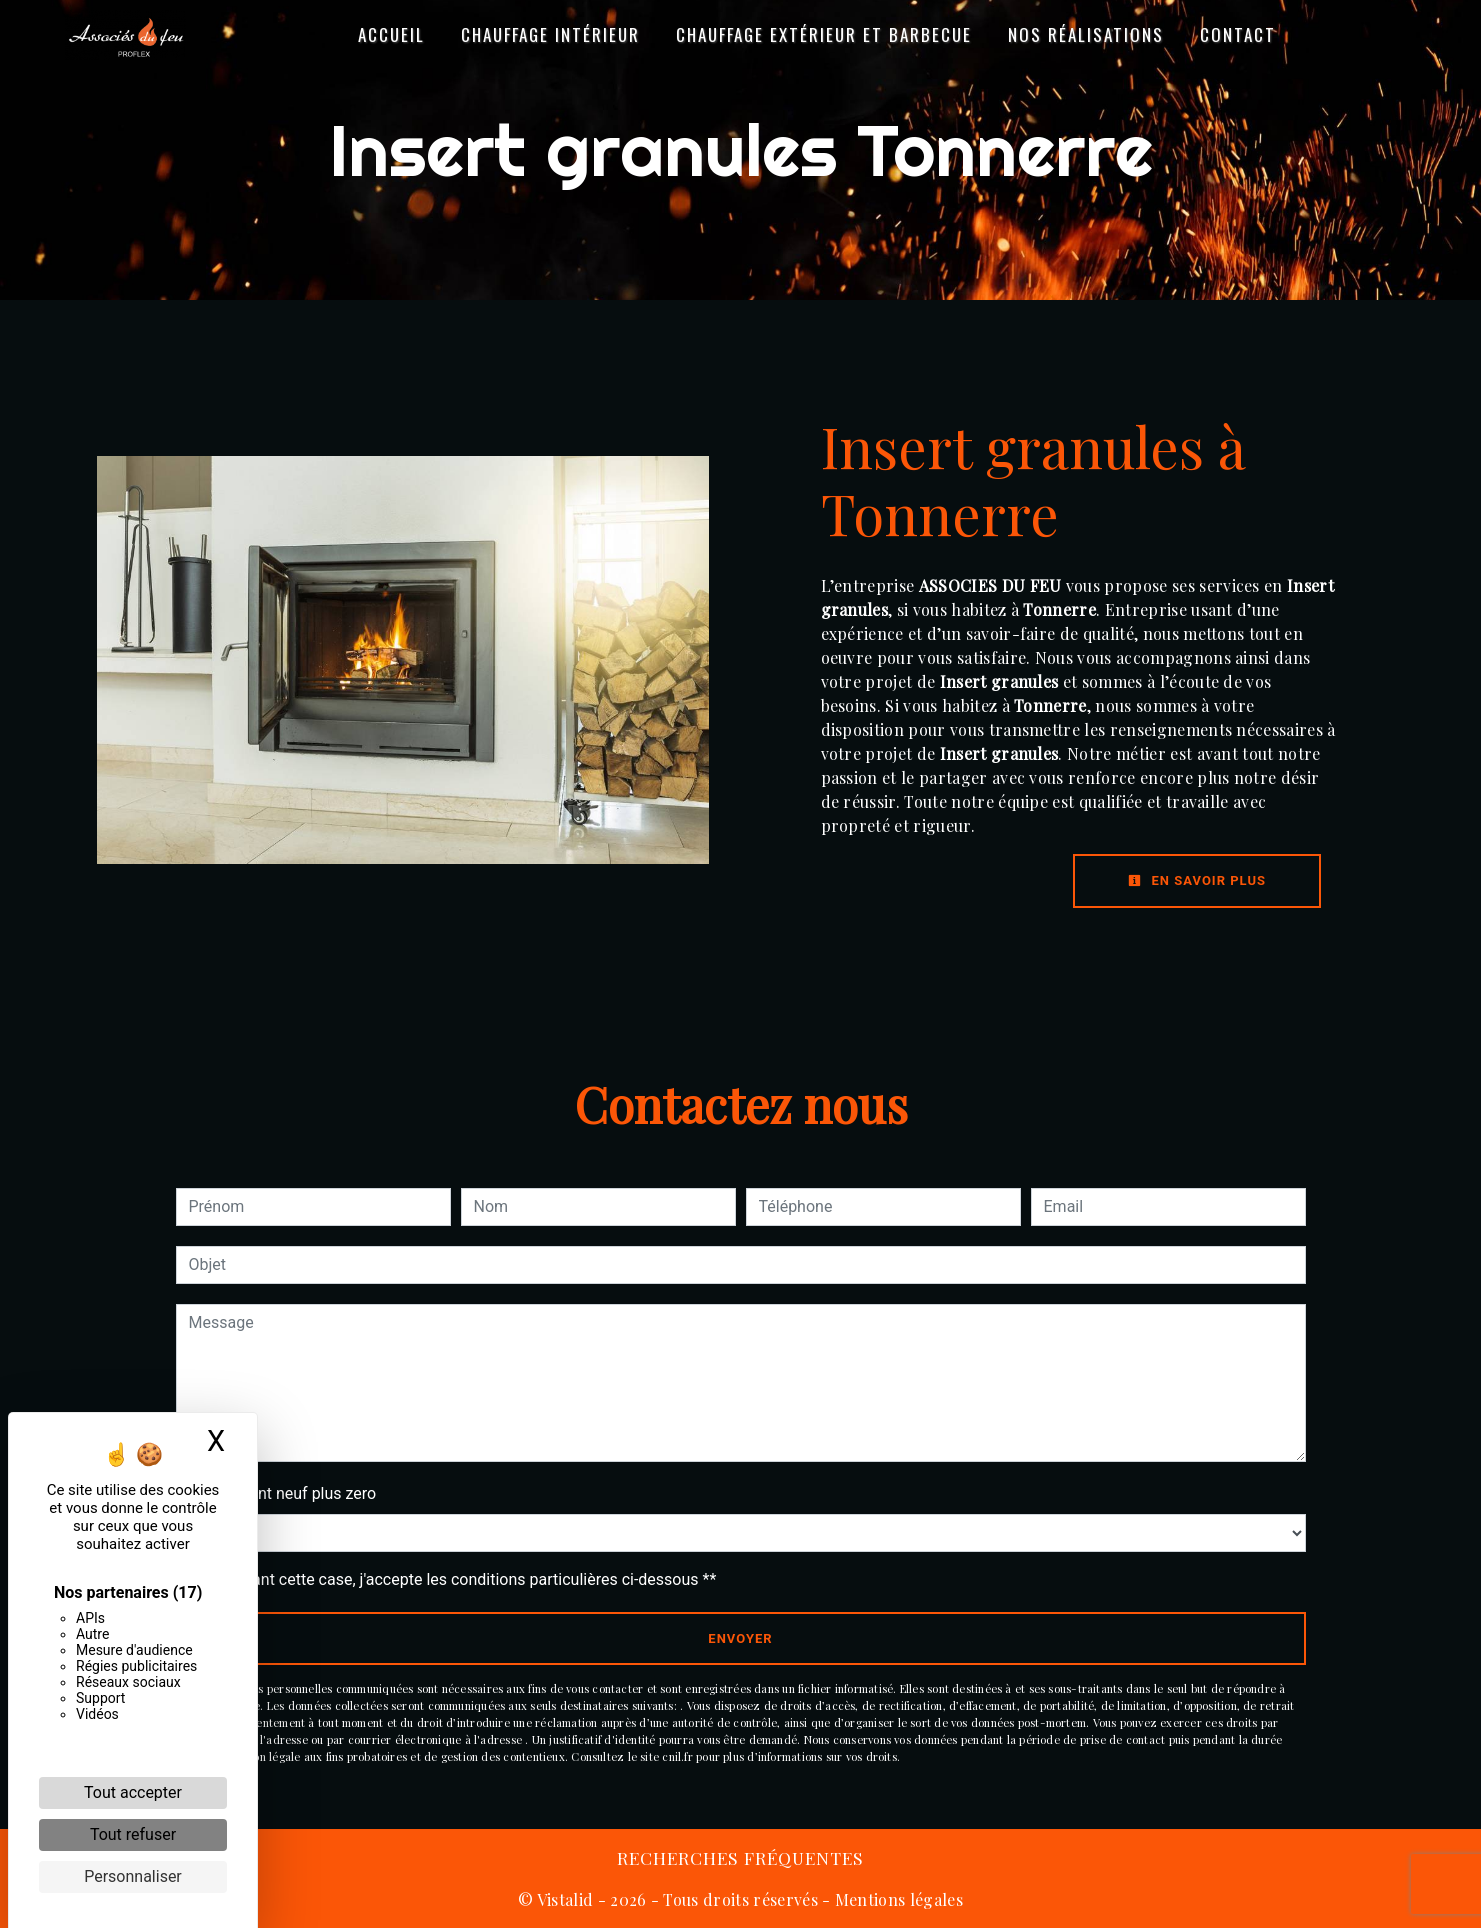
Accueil (391, 34)
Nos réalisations (1086, 34)
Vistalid (565, 1899)
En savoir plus (1197, 880)
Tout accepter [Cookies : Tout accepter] (133, 1792)
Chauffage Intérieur (550, 34)
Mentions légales (897, 1899)
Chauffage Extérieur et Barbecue (824, 34)
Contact (1238, 34)
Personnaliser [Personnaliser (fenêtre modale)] (133, 1876)
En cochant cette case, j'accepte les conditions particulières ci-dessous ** (456, 1579)
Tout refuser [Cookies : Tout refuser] (133, 1834)
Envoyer (740, 1638)
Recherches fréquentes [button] (740, 1857)
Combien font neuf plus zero (276, 1493)
